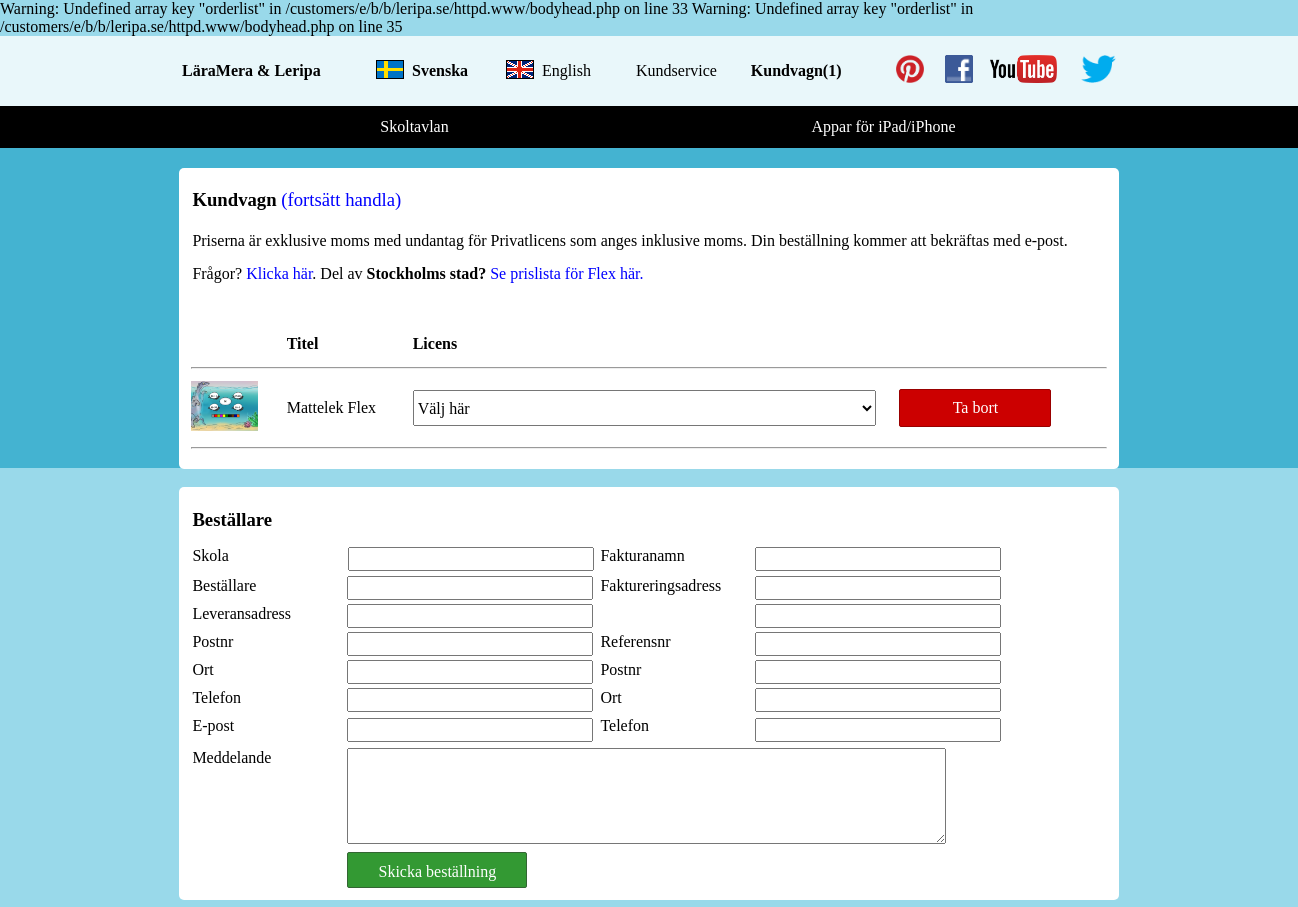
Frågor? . (256, 273)
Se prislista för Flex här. (564, 273)
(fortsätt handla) (341, 199)
